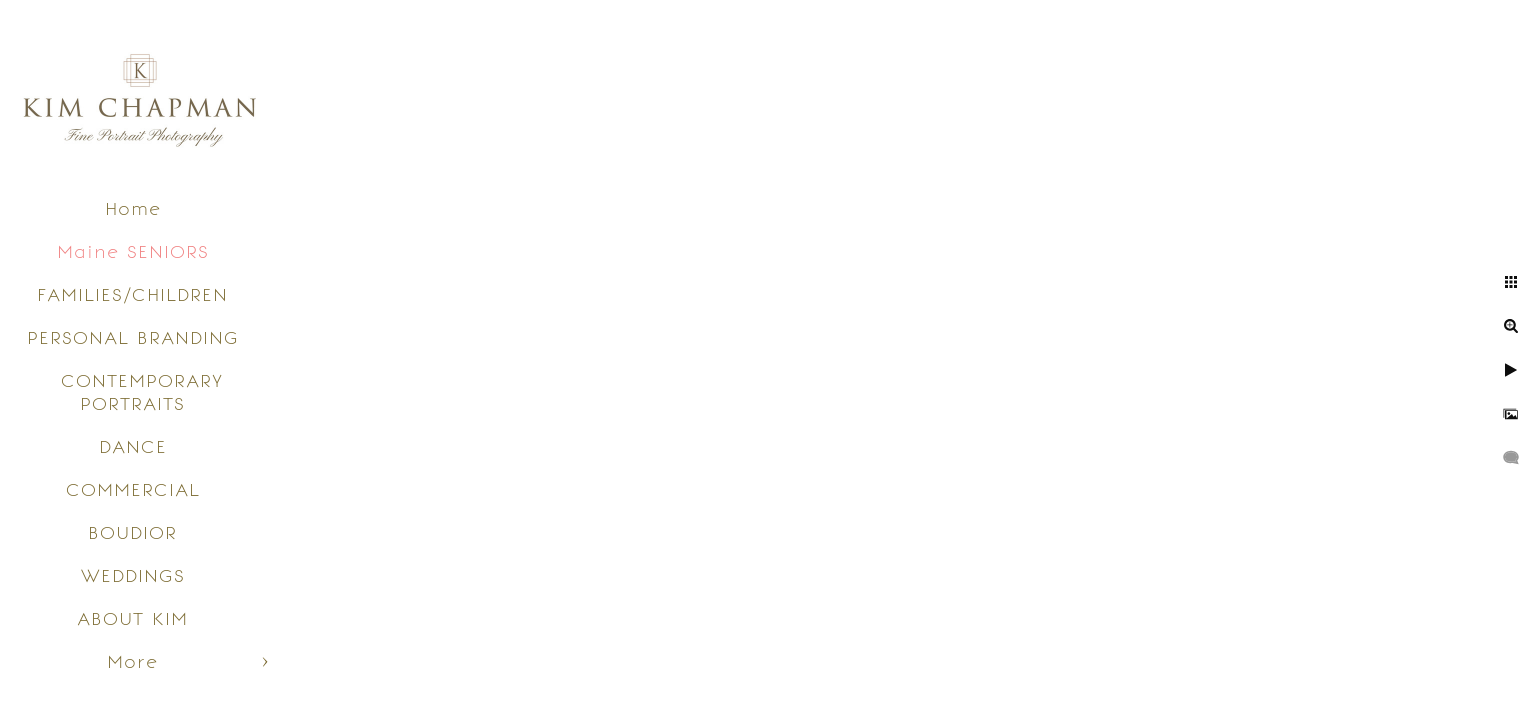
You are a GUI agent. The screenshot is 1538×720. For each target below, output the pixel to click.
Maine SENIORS (133, 251)
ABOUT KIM (132, 618)
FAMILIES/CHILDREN (132, 294)
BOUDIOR (132, 532)
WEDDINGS (133, 575)
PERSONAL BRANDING (133, 337)
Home (133, 208)
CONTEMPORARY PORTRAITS (142, 392)
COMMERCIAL (133, 489)
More (132, 661)
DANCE (133, 446)
